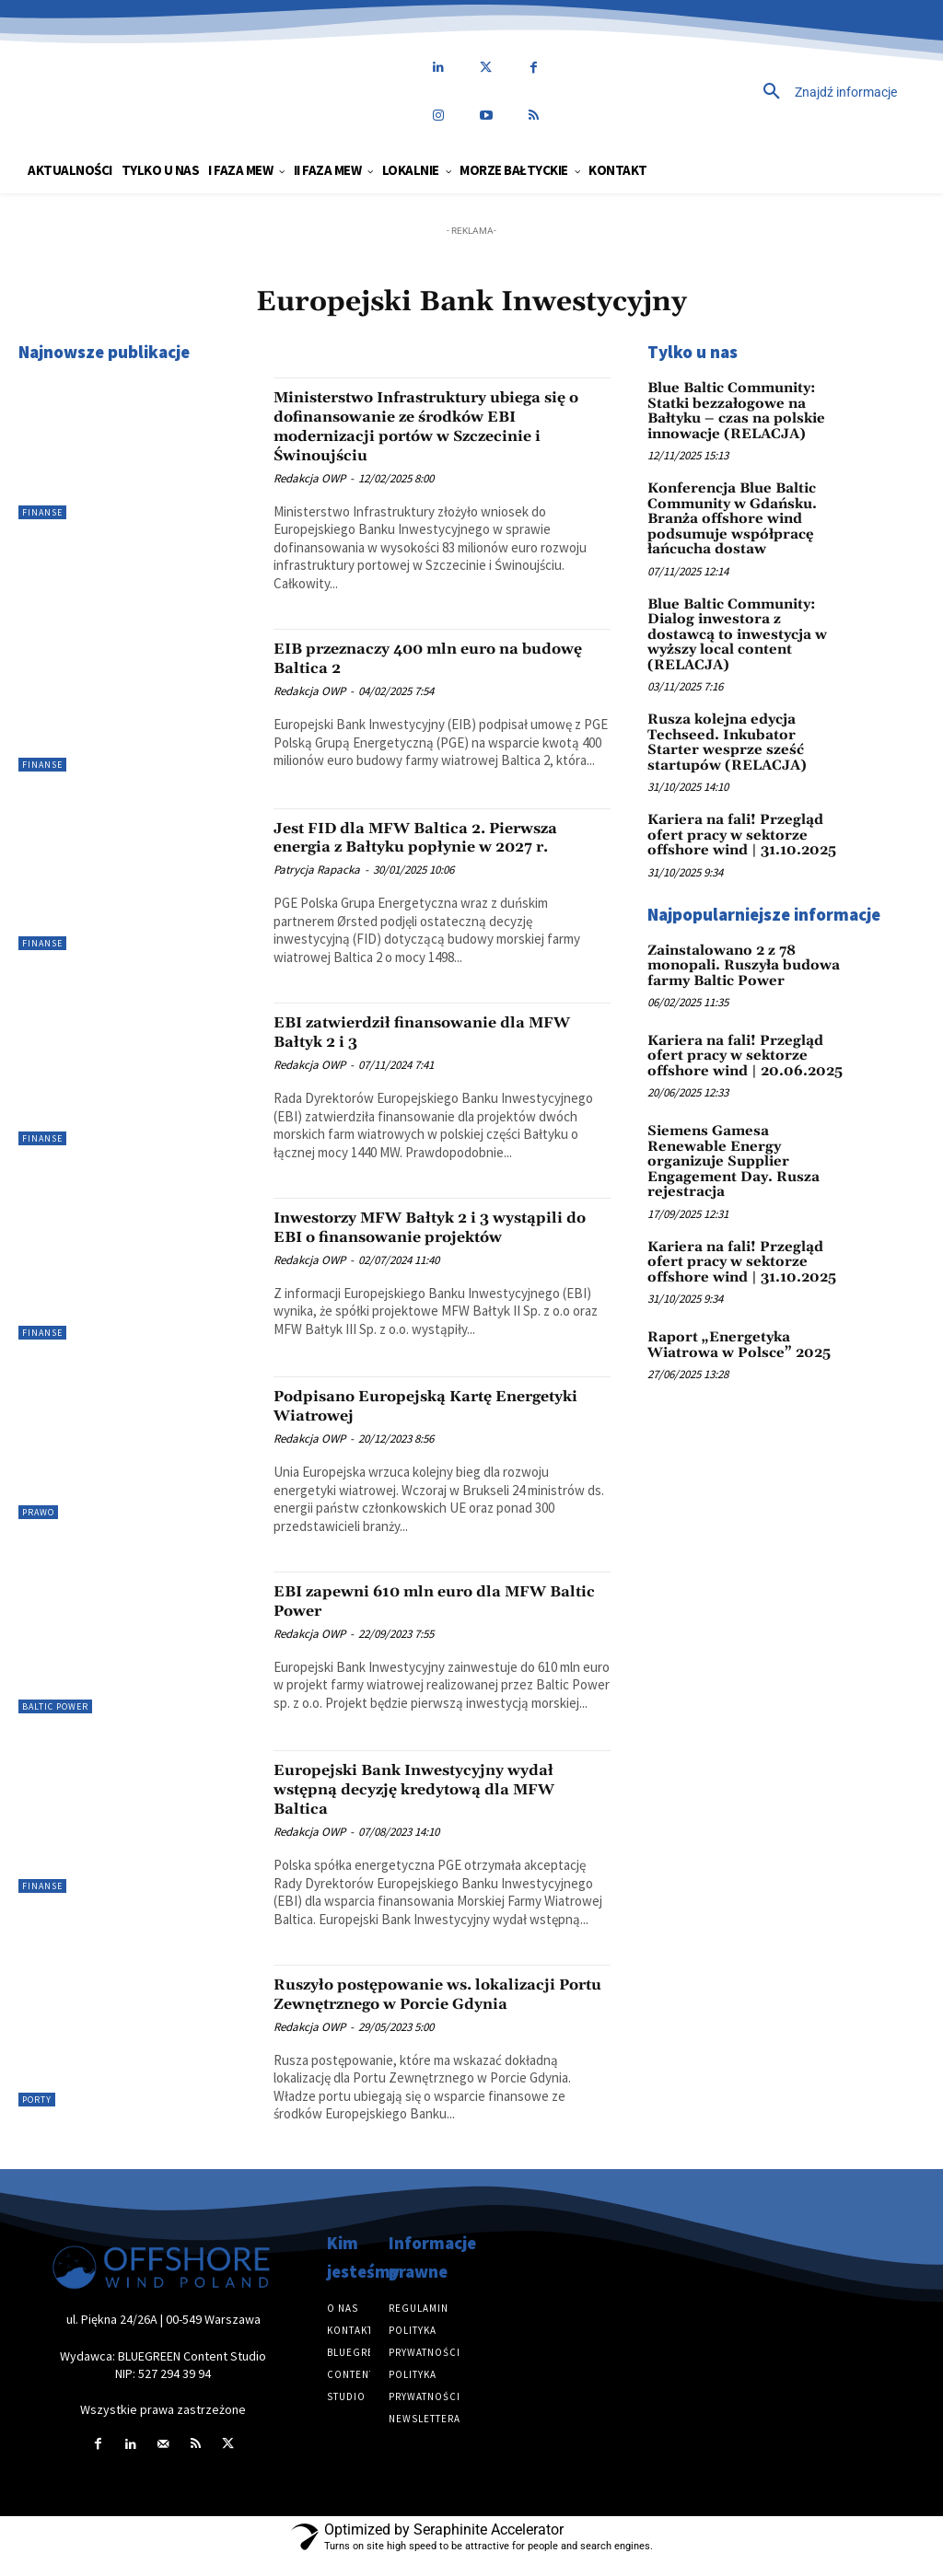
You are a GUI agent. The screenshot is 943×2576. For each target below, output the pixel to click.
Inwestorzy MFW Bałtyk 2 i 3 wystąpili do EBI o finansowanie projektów (418, 1236)
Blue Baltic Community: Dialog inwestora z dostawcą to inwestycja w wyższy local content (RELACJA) (741, 615)
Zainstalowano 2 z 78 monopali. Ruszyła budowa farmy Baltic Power (736, 931)
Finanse (42, 512)
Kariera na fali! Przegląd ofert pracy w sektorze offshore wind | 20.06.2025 (738, 1022)
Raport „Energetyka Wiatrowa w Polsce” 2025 (732, 1292)
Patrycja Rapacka (317, 869)
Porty (37, 2117)
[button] (765, 92)
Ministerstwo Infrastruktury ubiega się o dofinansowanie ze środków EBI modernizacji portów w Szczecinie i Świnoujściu (440, 426)
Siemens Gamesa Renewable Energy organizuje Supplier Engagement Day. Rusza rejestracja (741, 1119)
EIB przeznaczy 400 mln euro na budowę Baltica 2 (419, 658)
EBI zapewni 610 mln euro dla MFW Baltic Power (435, 1618)
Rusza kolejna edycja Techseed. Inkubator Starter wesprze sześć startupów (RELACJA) (741, 711)
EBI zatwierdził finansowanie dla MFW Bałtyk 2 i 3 (422, 1031)
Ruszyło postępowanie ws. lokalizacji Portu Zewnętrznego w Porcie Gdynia (441, 2011)
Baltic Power (55, 1724)
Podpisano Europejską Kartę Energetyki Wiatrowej (404, 1423)
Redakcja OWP (309, 478)
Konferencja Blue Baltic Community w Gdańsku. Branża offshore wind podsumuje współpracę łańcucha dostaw (727, 513)
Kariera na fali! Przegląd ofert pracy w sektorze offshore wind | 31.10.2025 (736, 801)
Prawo (38, 1530)
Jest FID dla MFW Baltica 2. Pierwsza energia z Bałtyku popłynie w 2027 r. (442, 837)
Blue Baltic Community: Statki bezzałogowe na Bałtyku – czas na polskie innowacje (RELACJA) (730, 408)
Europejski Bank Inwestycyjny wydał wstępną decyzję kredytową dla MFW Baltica (441, 1806)
